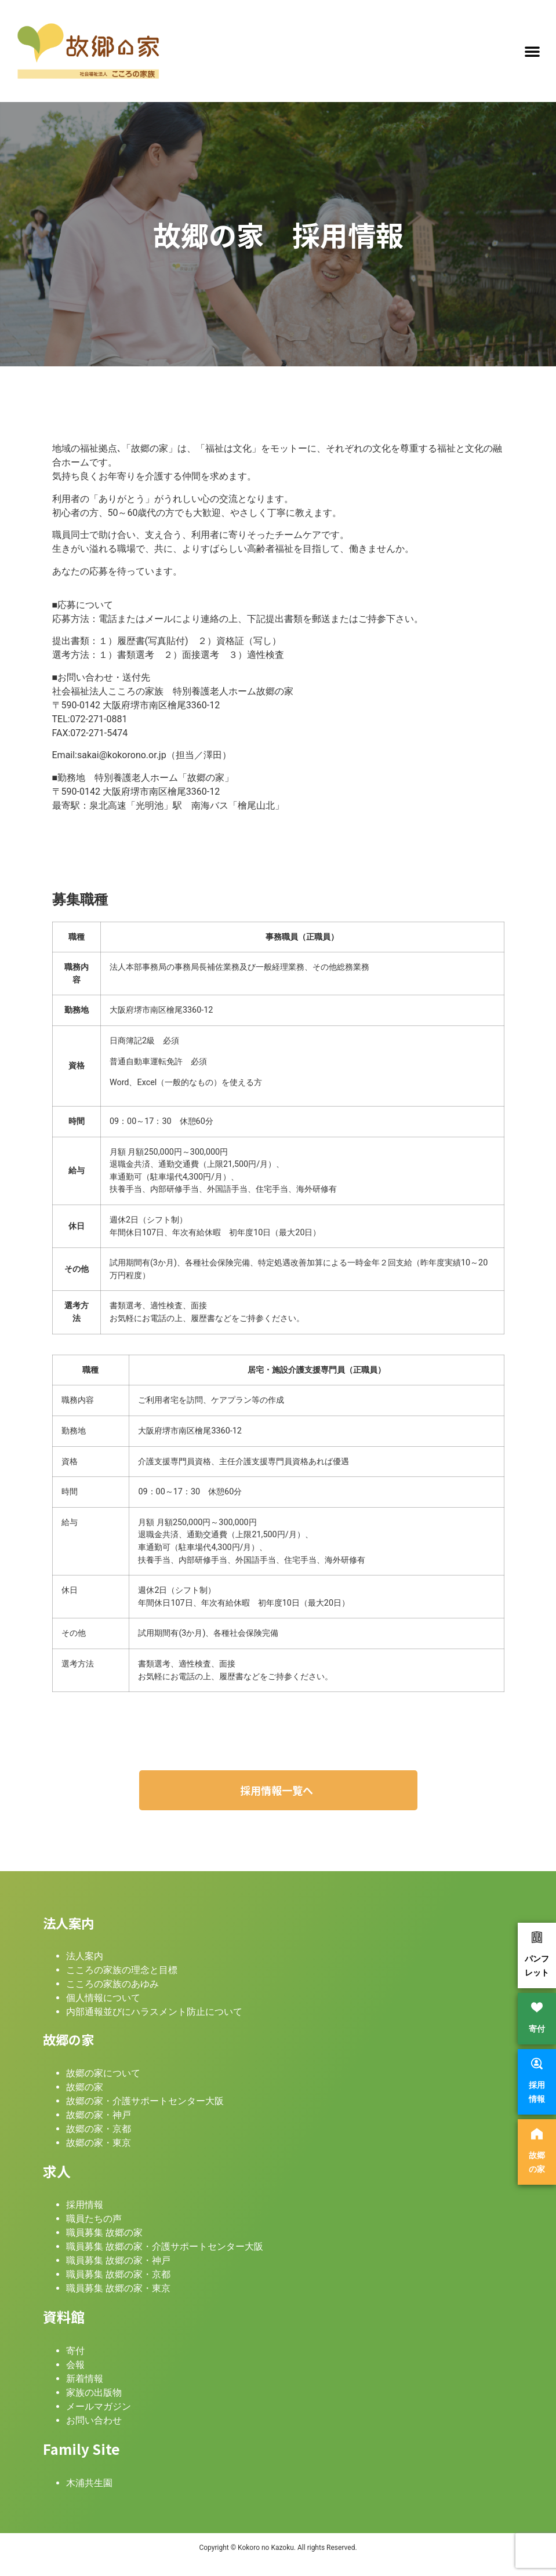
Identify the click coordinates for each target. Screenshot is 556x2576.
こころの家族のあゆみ (112, 1983)
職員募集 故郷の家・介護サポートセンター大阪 (164, 2246)
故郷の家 (84, 2087)
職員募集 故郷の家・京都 (118, 2274)
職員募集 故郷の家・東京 (118, 2288)
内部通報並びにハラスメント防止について (154, 2011)
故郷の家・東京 (98, 2142)
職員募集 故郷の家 (104, 2232)
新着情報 (84, 2378)
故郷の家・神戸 (98, 2114)
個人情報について (103, 1997)
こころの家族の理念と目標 (121, 1969)
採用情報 (84, 2204)
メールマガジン (98, 2406)
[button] (532, 51)
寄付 (75, 2350)
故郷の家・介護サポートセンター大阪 (145, 2100)
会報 (75, 2364)
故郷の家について (103, 2073)
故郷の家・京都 (98, 2128)
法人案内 (84, 1956)
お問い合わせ (94, 2420)
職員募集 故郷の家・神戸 (118, 2260)
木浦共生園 (89, 2482)
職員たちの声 (94, 2218)
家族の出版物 (94, 2392)
